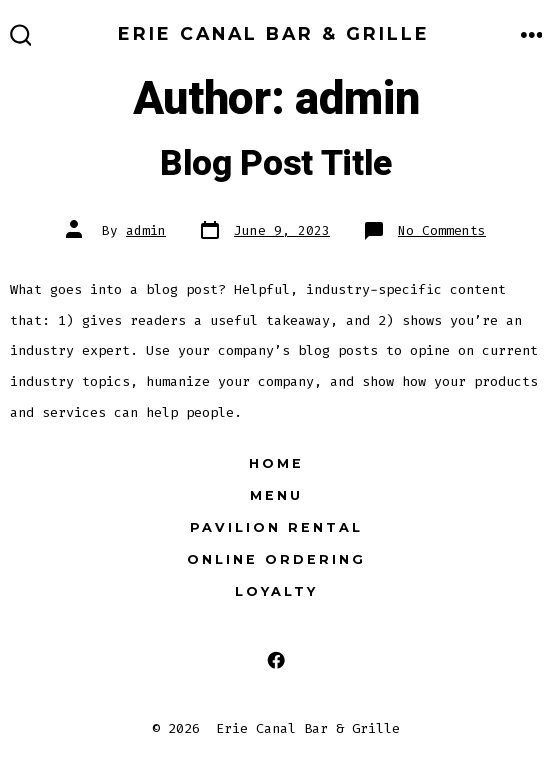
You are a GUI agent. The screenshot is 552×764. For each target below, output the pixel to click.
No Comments (442, 230)
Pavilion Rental (276, 527)
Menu (276, 495)
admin (146, 230)
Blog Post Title (276, 164)
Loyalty (276, 591)
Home (276, 463)
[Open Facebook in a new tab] (276, 660)
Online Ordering (276, 559)
